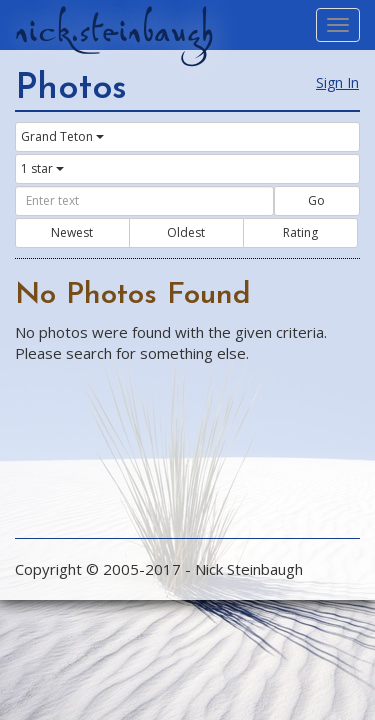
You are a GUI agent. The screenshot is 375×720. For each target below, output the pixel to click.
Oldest (186, 232)
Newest (72, 232)
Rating (300, 232)
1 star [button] (42, 168)
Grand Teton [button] (62, 136)
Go (316, 200)
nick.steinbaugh (114, 31)
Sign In (337, 82)
